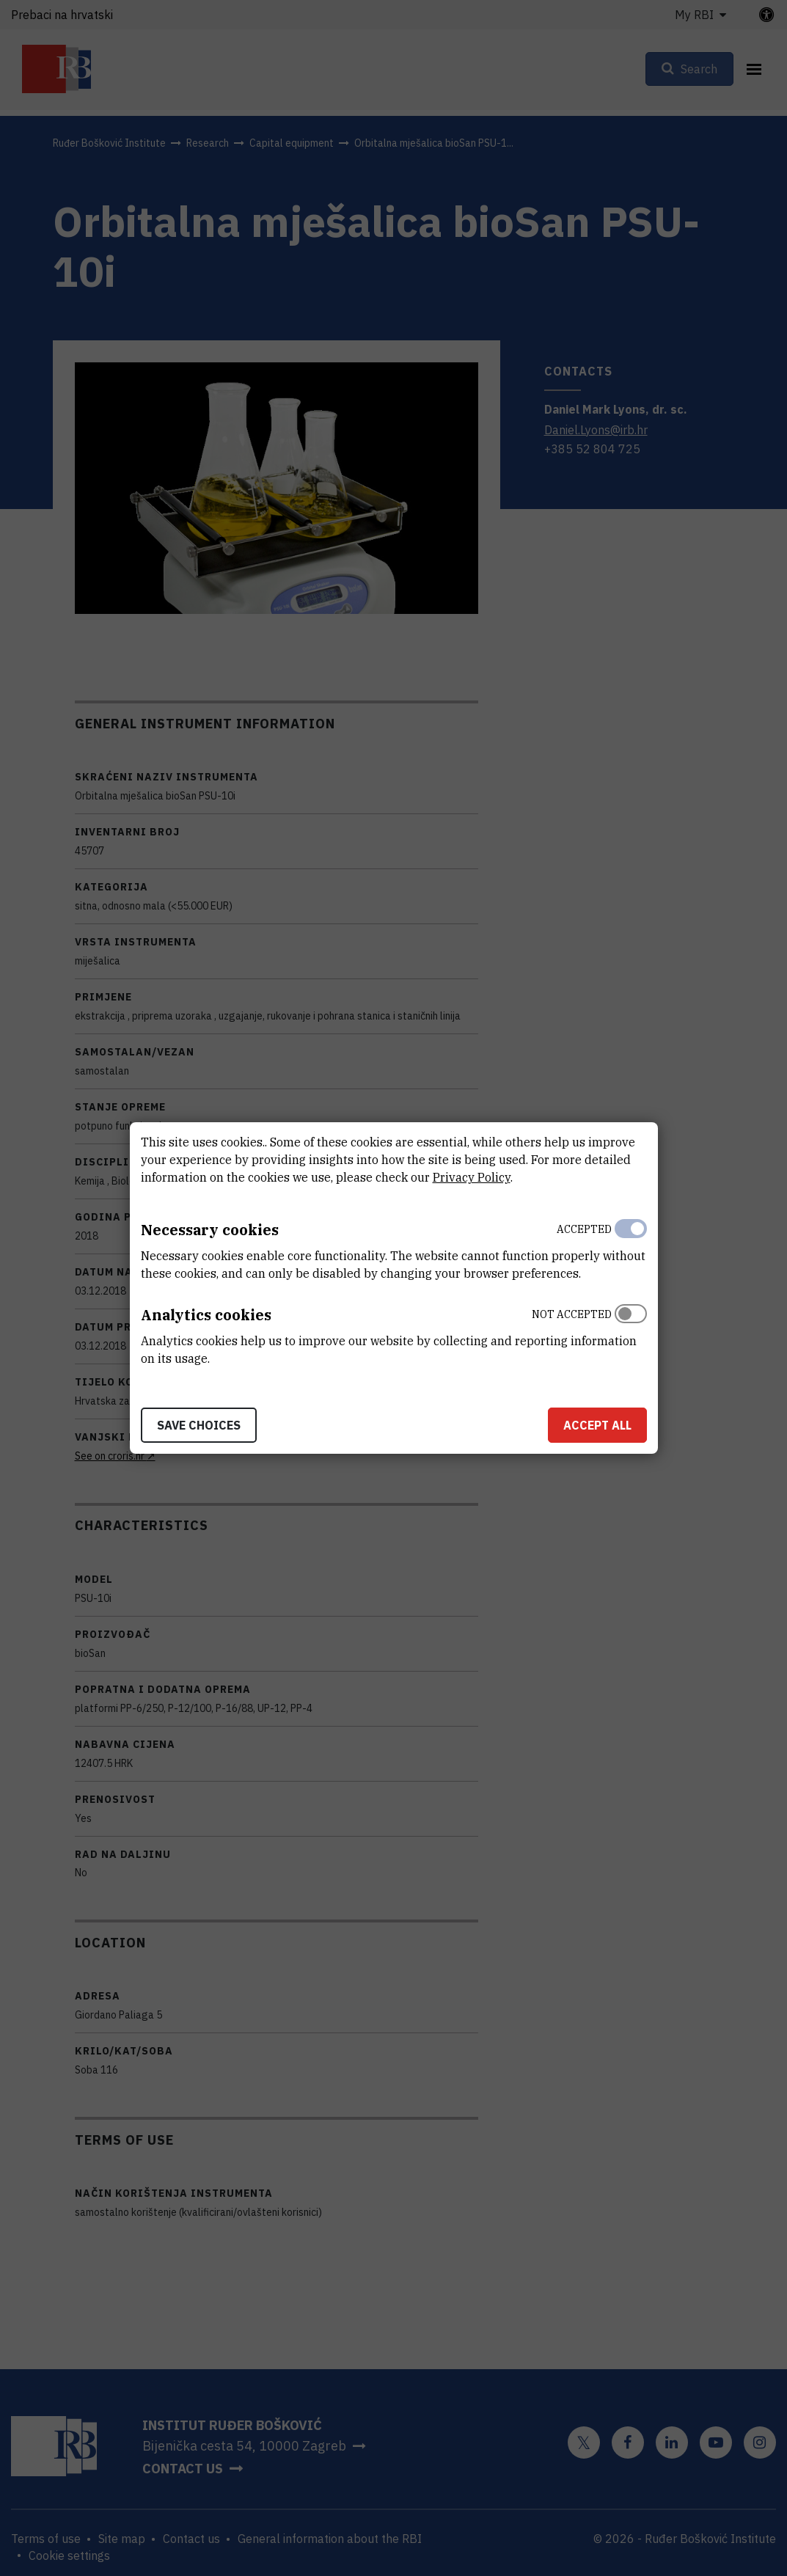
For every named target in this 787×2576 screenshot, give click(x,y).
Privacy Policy (471, 1177)
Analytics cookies (206, 1315)
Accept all (597, 1425)
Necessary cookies (210, 1230)
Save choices (199, 1425)
